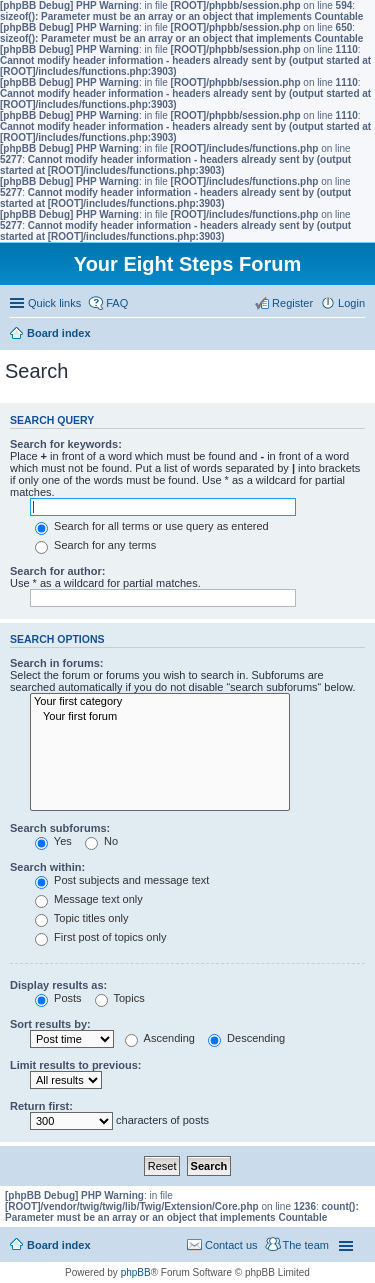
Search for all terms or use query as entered (152, 526)
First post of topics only (101, 937)
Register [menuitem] (292, 303)
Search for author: (57, 571)
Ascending (160, 1038)
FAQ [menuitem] (117, 303)
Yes (53, 841)
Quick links (54, 303)
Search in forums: (57, 663)
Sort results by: (50, 1024)
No (101, 841)
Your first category (160, 702)
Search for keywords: (66, 444)
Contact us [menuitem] (231, 1245)
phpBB (136, 1272)
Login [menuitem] (351, 303)
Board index (59, 1245)
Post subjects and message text (122, 880)
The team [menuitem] (306, 1245)
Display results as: (58, 985)
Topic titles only (81, 918)
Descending (246, 1038)
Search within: (47, 867)
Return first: (41, 1106)
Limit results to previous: (75, 1065)
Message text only (89, 899)
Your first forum (160, 717)
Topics (120, 998)
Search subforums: (60, 828)
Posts (58, 998)
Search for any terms (95, 545)
